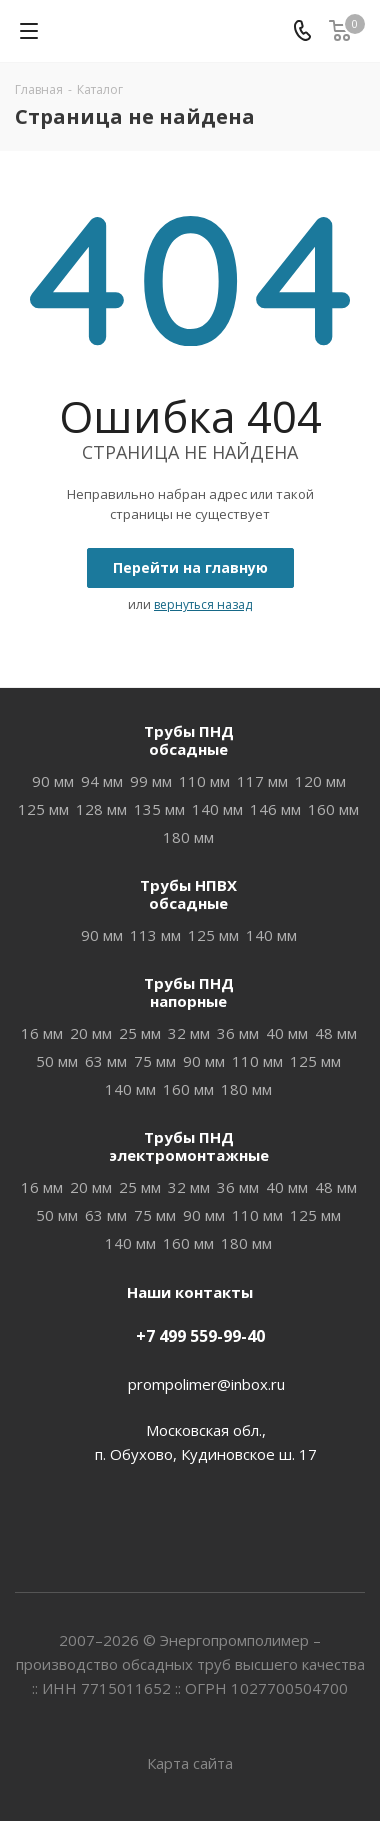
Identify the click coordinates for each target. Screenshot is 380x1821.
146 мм (275, 809)
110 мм (204, 781)
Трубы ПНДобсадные (189, 740)
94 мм (102, 781)
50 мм (57, 1061)
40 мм (287, 1033)
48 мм (336, 1033)
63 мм (106, 1061)
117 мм (262, 781)
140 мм (217, 809)
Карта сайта (190, 1763)
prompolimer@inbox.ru (206, 1384)
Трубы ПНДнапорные (189, 992)
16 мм (42, 1033)
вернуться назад (203, 604)
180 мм (188, 837)
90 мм (53, 781)
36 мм (238, 1033)
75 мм (155, 1061)
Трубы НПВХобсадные (188, 894)
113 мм (155, 935)
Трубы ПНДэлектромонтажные (189, 1146)
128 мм (101, 809)
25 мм (140, 1033)
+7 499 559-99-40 (200, 1336)
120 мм (320, 781)
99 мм (151, 781)
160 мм (333, 809)
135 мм (159, 809)
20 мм (91, 1033)
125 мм (43, 809)
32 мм (189, 1033)
